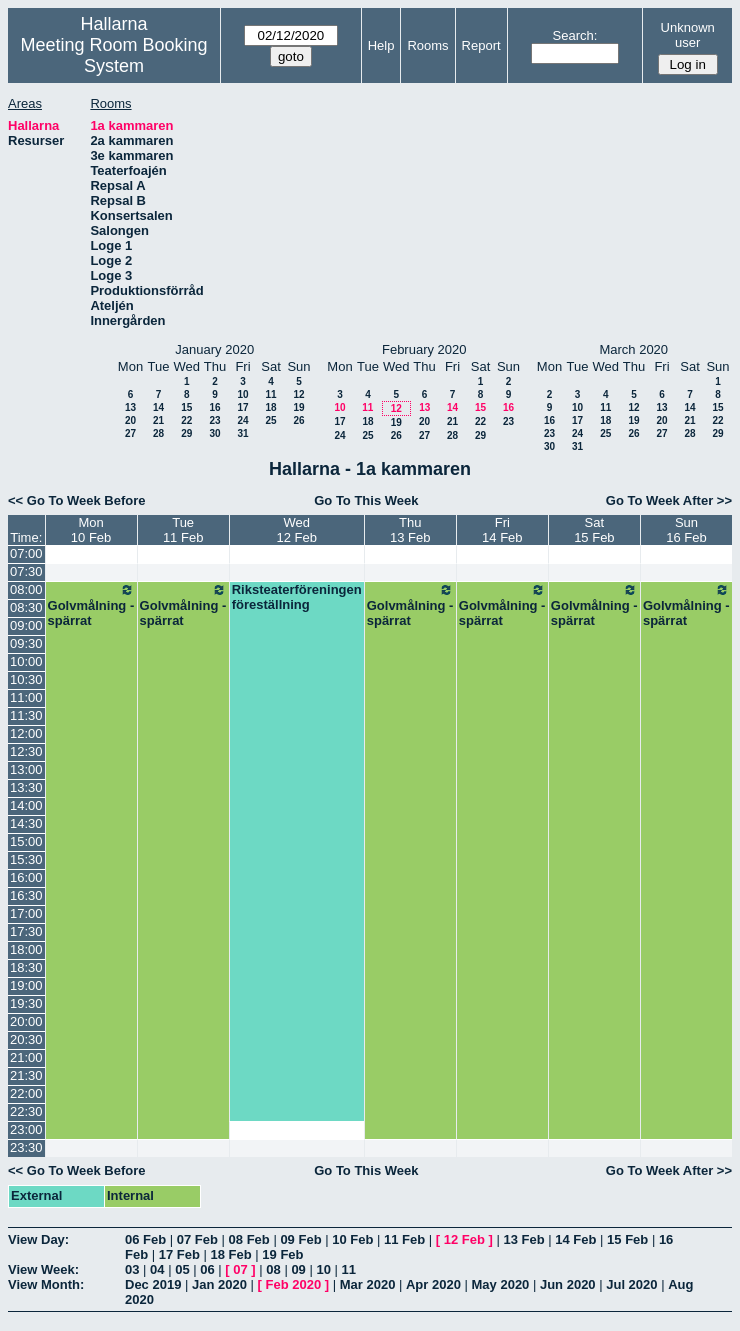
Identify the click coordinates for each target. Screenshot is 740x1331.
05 (182, 1269)
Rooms (427, 45)
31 (242, 433)
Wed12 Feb (296, 530)
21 (158, 420)
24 (242, 420)
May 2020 (501, 1284)
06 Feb (145, 1239)
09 (298, 1269)
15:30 (26, 859)
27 (130, 433)
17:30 (26, 931)
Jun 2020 (568, 1284)
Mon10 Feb (91, 530)
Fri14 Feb (502, 530)
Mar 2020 (368, 1284)
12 (298, 394)
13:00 (26, 769)
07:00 (26, 553)
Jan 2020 (219, 1284)
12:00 (26, 733)
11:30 (26, 715)
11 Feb (404, 1239)
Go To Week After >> (669, 500)
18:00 (26, 949)
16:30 (26, 895)
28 (158, 433)
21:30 (26, 1075)
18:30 (26, 967)
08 (273, 1269)
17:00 (26, 913)
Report (481, 45)
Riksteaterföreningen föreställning (297, 597)
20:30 (26, 1039)
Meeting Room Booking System (114, 55)
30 (214, 433)
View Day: (38, 1239)
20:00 (26, 1021)
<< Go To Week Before (77, 500)
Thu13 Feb (410, 530)
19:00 (26, 985)
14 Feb (575, 1239)
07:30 (26, 571)
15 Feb (627, 1239)
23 (214, 420)
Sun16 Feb (686, 530)
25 (270, 420)
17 (242, 407)
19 (298, 407)
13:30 (26, 787)
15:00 (26, 841)
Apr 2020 (433, 1284)
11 (270, 394)
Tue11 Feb (183, 530)
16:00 (26, 877)
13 (130, 407)
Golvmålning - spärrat (91, 605)
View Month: (46, 1284)
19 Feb (282, 1254)
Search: (575, 35)
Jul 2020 (631, 1284)
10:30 (26, 679)
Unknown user (688, 35)
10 (242, 394)
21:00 (26, 1057)
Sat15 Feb (594, 530)
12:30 (26, 751)
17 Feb (179, 1254)
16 (214, 407)
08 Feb (249, 1239)
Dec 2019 (153, 1284)
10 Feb (352, 1239)
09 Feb (300, 1239)
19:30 (26, 1003)
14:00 (26, 805)
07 (240, 1269)
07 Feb (197, 1239)
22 (186, 420)
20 (130, 420)
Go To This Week (366, 500)
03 (132, 1269)
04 (157, 1269)
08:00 (26, 589)
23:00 (26, 1129)
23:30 (26, 1147)
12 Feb (464, 1239)
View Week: (43, 1269)
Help (381, 45)
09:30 (26, 643)
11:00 (26, 697)
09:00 (26, 625)
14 (158, 407)
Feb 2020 (294, 1284)
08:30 (26, 607)
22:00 (26, 1093)
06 (207, 1269)
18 (270, 407)
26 (298, 420)
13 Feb (523, 1239)
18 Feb (231, 1254)
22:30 (26, 1111)
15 (186, 407)
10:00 (26, 661)
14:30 (26, 823)
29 (186, 433)
